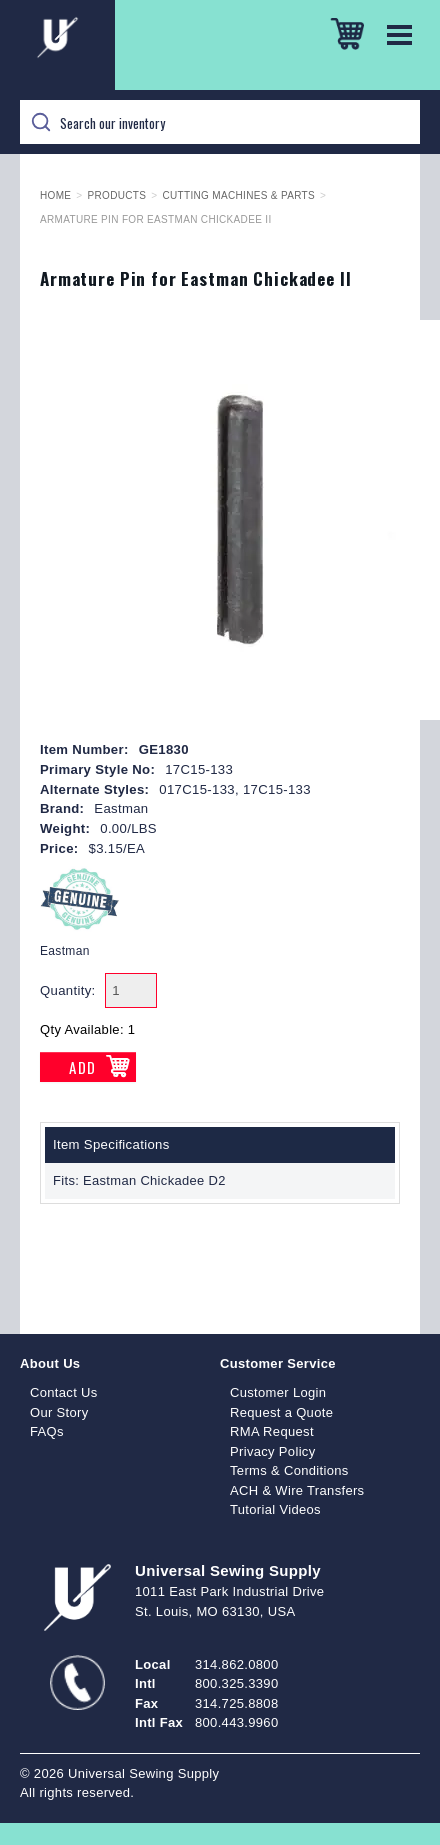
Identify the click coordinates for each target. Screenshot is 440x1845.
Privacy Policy (273, 1451)
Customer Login (278, 1392)
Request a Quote (281, 1412)
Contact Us (64, 1392)
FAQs (47, 1431)
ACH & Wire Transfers (297, 1490)
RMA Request (272, 1431)
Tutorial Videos (275, 1509)
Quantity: (68, 990)
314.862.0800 (236, 1664)
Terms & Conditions (289, 1470)
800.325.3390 (236, 1683)
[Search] (220, 122)
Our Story (59, 1412)
